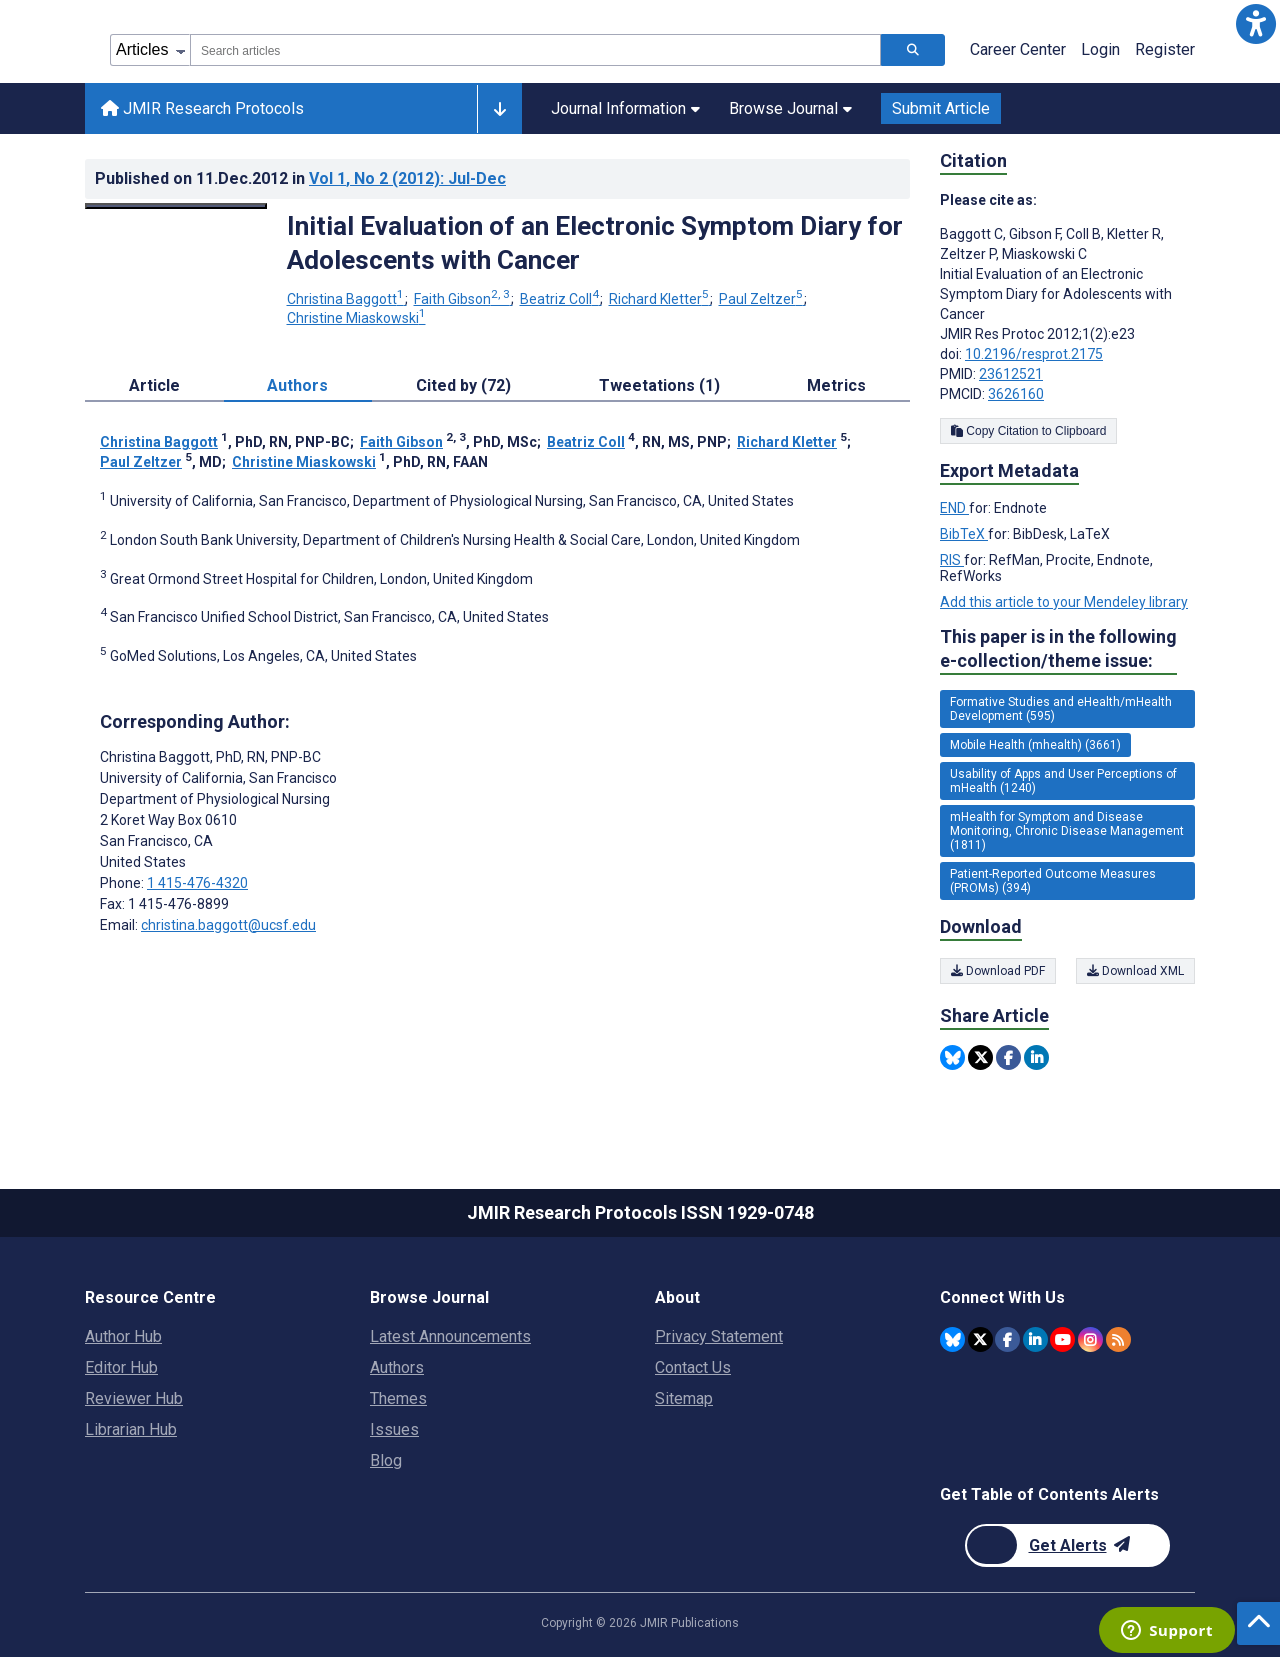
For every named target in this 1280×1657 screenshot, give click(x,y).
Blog (386, 1460)
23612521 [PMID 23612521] (1011, 374)
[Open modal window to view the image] (176, 206)
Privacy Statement (719, 1336)
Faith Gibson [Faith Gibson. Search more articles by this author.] (463, 299)
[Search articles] (913, 50)
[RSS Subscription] (1118, 1339)
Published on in (300, 178)
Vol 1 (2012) (407, 178)
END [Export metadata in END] (954, 508)
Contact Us (693, 1367)
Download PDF (998, 971)
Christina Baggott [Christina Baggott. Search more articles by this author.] (347, 299)
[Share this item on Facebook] (1008, 1057)
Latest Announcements (450, 1336)
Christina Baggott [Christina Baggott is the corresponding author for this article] (210, 757)
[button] (1256, 24)
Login (1100, 49)
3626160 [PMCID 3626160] (1016, 394)
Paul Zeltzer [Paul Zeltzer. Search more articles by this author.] (762, 299)
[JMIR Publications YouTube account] (1062, 1339)
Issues (394, 1429)
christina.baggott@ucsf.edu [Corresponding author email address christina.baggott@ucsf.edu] (228, 925)
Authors (397, 1367)
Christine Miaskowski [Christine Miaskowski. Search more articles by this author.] (356, 318)
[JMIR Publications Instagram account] (1090, 1339)
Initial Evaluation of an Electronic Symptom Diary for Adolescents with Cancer (595, 243)
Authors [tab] (297, 385)
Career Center (1018, 49)
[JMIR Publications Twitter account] (980, 1339)
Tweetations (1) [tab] (659, 385)
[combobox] (535, 50)
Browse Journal (790, 108)
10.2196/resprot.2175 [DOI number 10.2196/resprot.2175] (1034, 354)
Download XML (1135, 971)
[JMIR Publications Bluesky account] (952, 1339)
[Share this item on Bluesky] (952, 1057)
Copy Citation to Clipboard (1028, 431)
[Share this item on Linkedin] (1036, 1057)
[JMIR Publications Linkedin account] (1035, 1339)
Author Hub (123, 1336)
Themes (398, 1398)
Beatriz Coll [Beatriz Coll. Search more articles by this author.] (561, 299)
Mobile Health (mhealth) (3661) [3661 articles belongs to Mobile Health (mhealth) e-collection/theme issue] (1035, 745)
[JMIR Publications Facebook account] (1007, 1339)
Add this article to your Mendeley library (1064, 602)
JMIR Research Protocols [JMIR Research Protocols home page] (202, 108)
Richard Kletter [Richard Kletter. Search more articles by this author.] (660, 299)
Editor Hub (121, 1367)
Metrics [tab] (836, 385)
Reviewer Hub (134, 1398)
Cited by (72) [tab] (463, 385)
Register (1165, 49)
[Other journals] (499, 109)
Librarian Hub (131, 1429)
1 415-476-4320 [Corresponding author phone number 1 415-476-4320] (197, 883)
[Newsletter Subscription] (1067, 1545)
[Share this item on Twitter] (980, 1057)
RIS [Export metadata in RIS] (952, 560)
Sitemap (684, 1398)
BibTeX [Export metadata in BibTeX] (964, 534)
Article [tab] (154, 385)
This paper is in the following (1058, 649)
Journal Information (625, 108)
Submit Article (941, 108)
